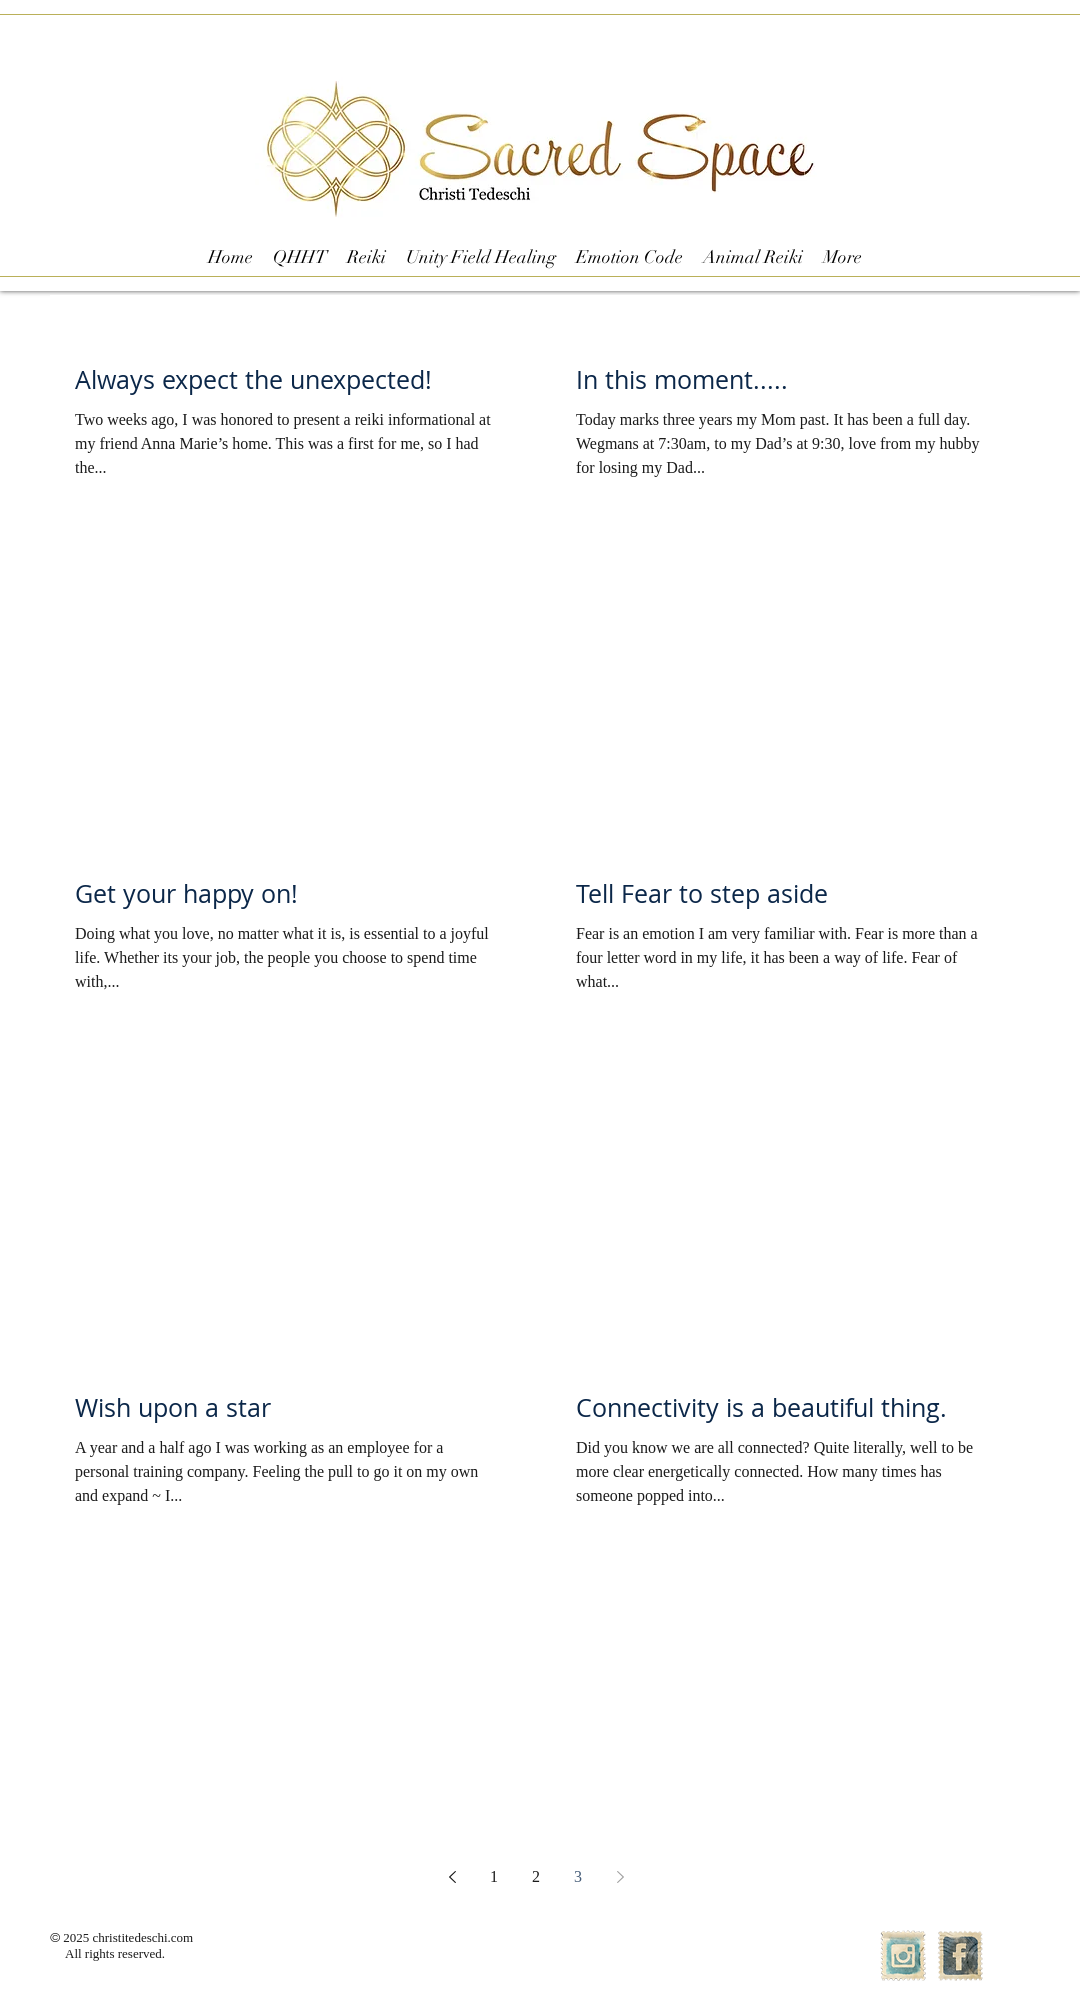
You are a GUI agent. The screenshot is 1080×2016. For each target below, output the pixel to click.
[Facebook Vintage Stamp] (960, 1956)
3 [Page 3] (578, 1876)
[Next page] (620, 1877)
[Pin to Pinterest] (419, 468)
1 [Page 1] (494, 1876)
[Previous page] (452, 1877)
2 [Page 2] (536, 1876)
